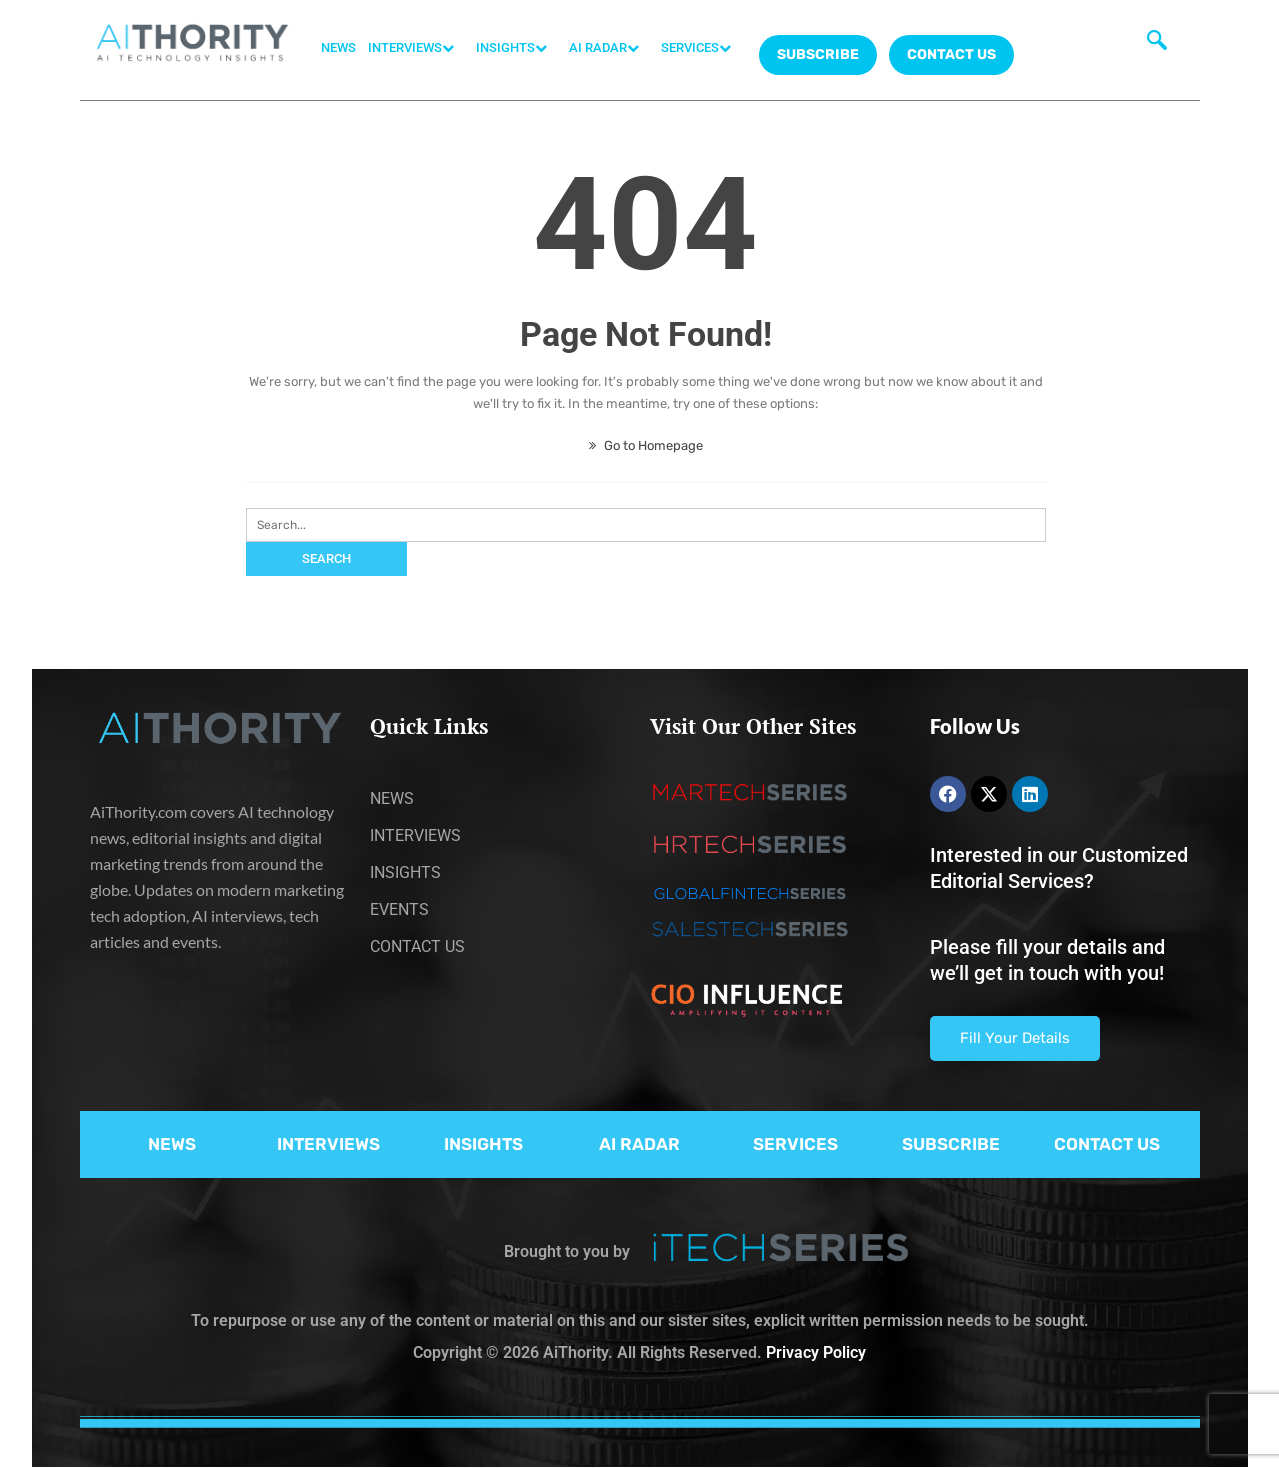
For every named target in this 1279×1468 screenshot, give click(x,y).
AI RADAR (609, 48)
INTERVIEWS (416, 48)
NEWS (338, 47)
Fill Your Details (1015, 1038)
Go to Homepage (646, 445)
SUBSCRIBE (951, 1144)
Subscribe (818, 54)
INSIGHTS (516, 48)
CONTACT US (951, 54)
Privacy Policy (816, 1352)
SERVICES (701, 48)
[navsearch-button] (1157, 45)
